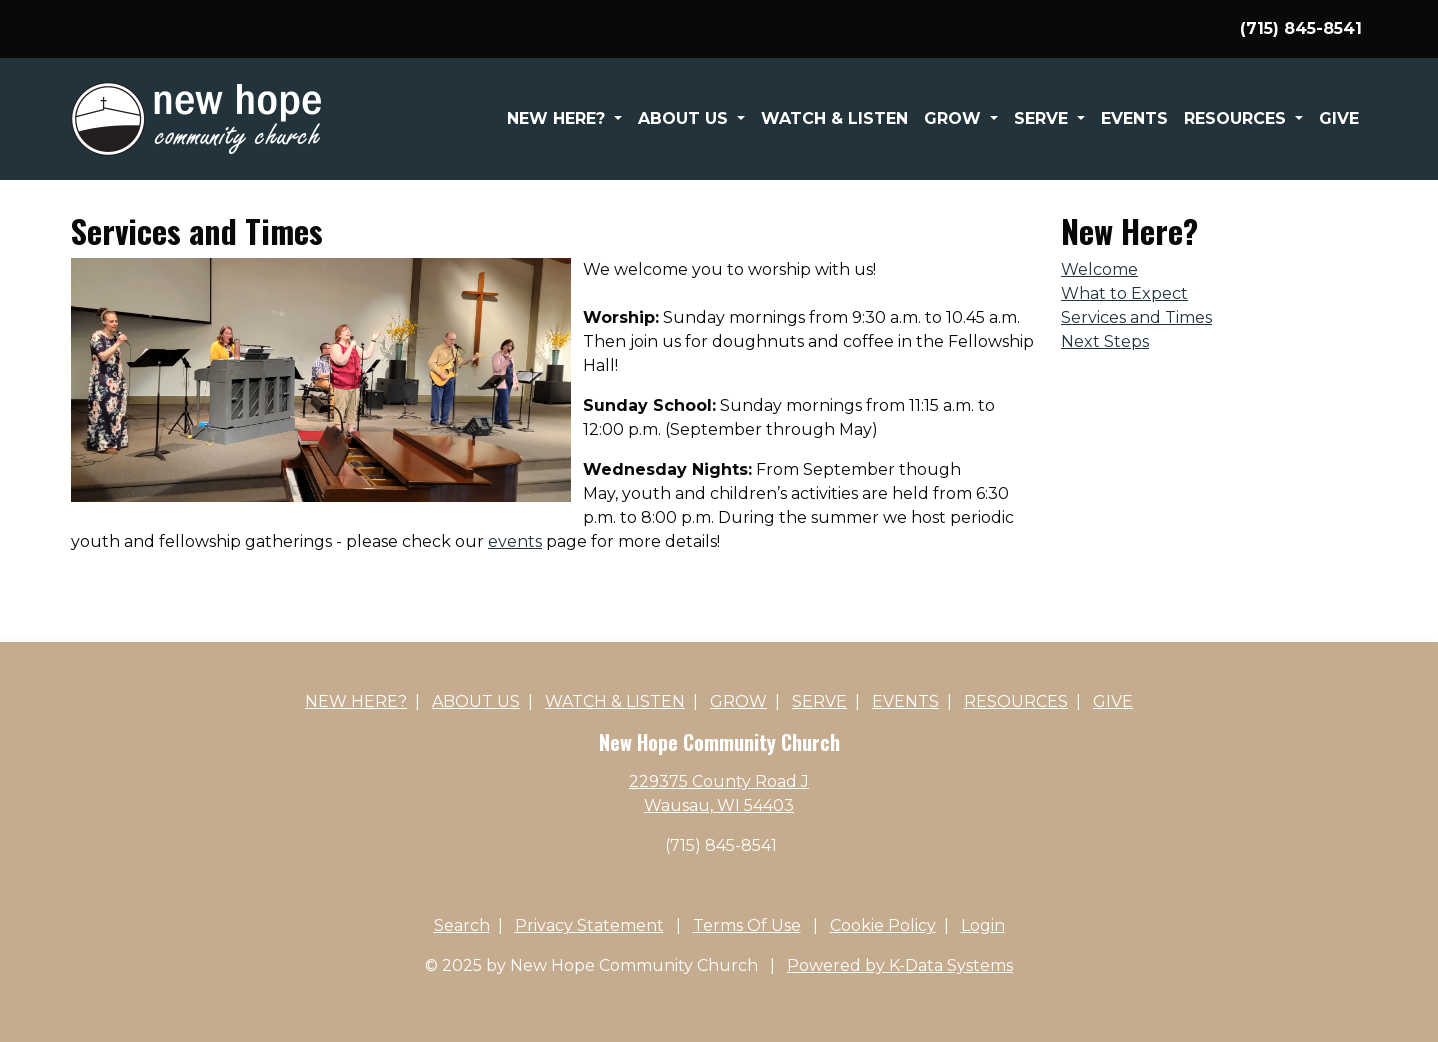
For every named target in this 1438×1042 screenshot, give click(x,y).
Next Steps (1105, 341)
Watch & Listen (834, 118)
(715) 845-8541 (721, 845)
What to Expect (1124, 293)
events (515, 541)
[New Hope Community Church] (196, 117)
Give (1339, 118)
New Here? (558, 118)
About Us (685, 118)
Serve (1043, 118)
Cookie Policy (883, 925)
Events (1134, 118)
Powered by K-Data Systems (900, 965)
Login (983, 925)
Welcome (1099, 269)
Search (462, 925)
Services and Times (1136, 317)
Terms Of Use (747, 925)
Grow (955, 118)
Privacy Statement (589, 925)
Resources (1237, 118)
